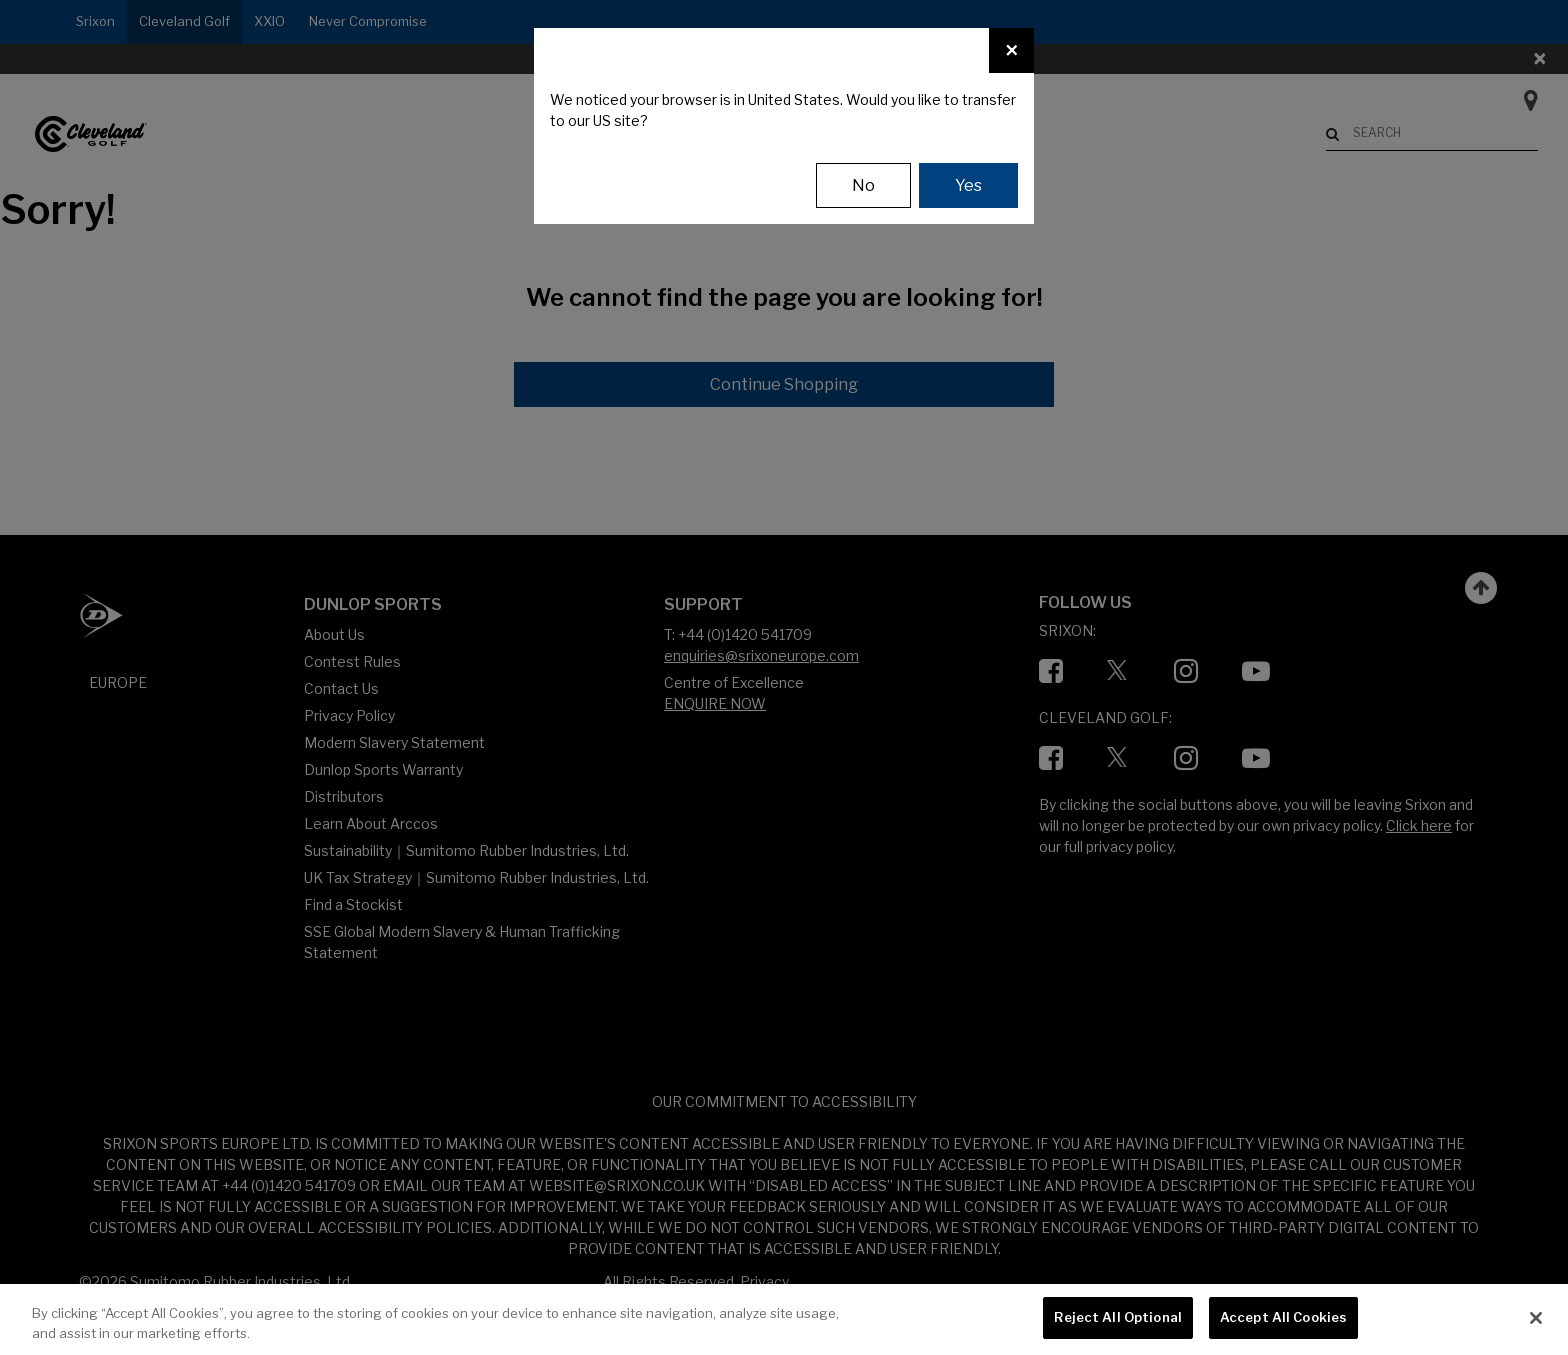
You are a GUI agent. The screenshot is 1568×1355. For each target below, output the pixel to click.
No (863, 185)
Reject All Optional (1117, 1317)
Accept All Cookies (1283, 1317)
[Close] (1011, 50)
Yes (968, 185)
